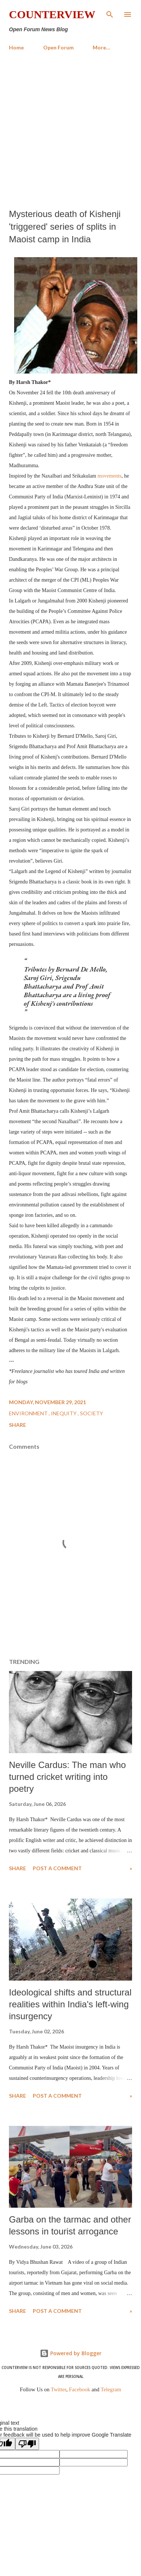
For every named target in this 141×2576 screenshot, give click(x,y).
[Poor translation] (27, 2444)
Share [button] (17, 1425)
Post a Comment (57, 1868)
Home (16, 47)
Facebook (79, 2389)
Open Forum (58, 47)
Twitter (59, 2389)
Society (91, 1413)
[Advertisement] (70, 130)
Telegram (111, 2389)
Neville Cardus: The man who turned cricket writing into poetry (67, 1777)
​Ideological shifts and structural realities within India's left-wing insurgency (70, 2004)
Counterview (52, 14)
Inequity (64, 1413)
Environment (29, 1413)
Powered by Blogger (71, 2353)
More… (101, 47)
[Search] (109, 13)
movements (109, 476)
